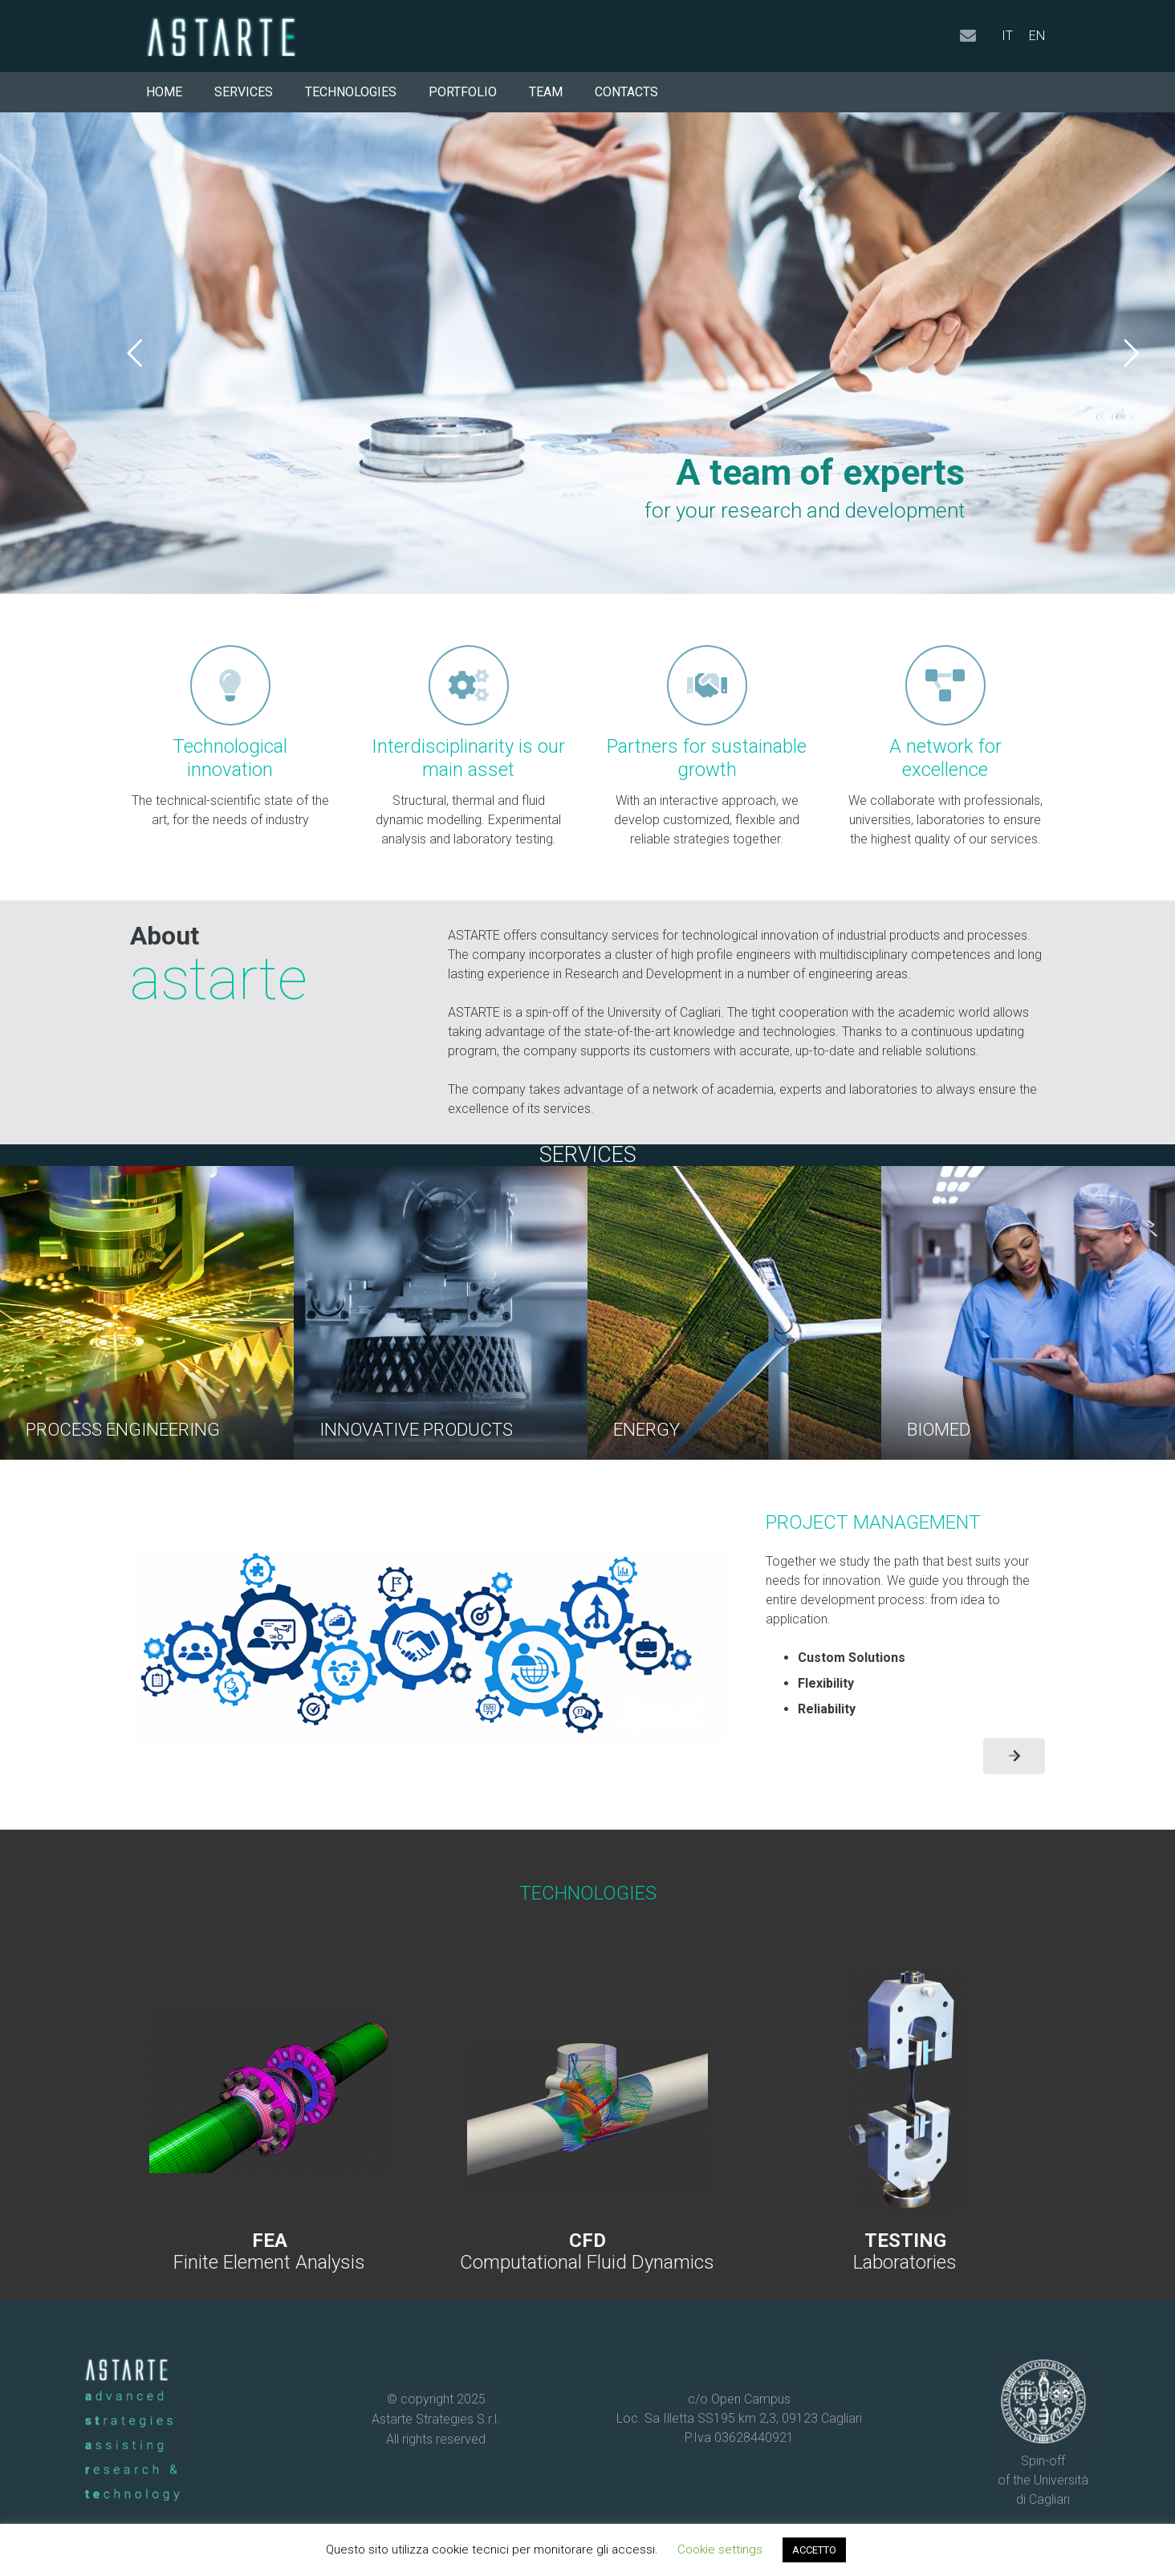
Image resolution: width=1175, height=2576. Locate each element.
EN (1037, 35)
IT (1007, 35)
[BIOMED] (1028, 1313)
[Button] (1014, 1756)
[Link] (270, 2122)
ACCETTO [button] (814, 2550)
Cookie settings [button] (719, 2549)
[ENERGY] (734, 1313)
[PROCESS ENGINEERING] (147, 1313)
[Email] (968, 36)
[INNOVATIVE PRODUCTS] (441, 1313)
